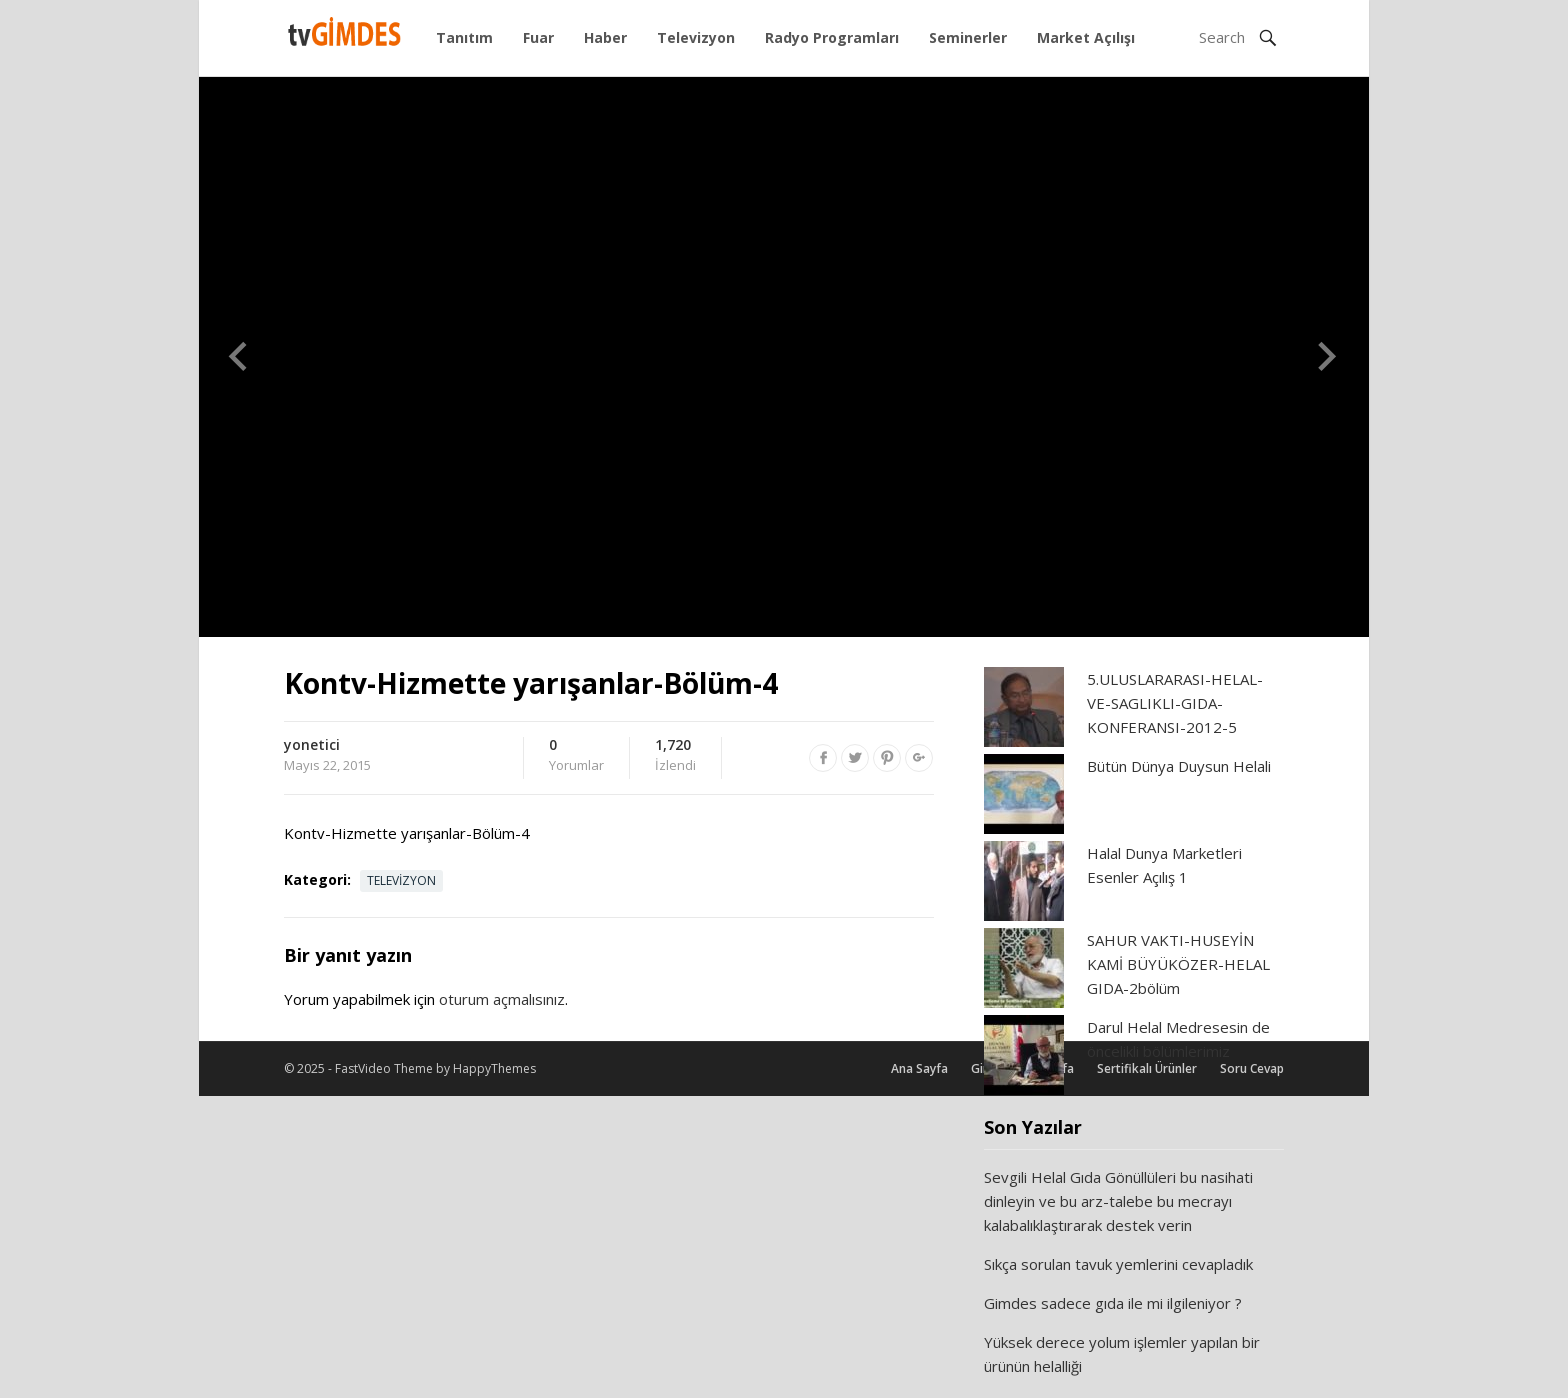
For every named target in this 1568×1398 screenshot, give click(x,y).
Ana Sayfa (919, 1068)
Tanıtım (464, 37)
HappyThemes (494, 1068)
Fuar (538, 37)
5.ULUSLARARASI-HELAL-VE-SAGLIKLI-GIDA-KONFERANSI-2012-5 (1175, 703)
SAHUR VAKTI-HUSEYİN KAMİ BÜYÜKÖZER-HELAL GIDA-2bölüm (1178, 964)
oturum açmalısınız (502, 999)
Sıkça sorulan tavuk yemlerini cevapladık (1118, 1264)
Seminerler (968, 37)
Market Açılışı (1086, 37)
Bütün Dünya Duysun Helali (1179, 766)
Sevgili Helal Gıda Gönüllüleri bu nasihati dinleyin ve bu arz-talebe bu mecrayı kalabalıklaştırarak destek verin (1118, 1201)
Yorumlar (576, 756)
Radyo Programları (832, 37)
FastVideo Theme (384, 1068)
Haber (605, 37)
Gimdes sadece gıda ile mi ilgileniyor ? (1113, 1303)
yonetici (312, 744)
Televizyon (696, 37)
